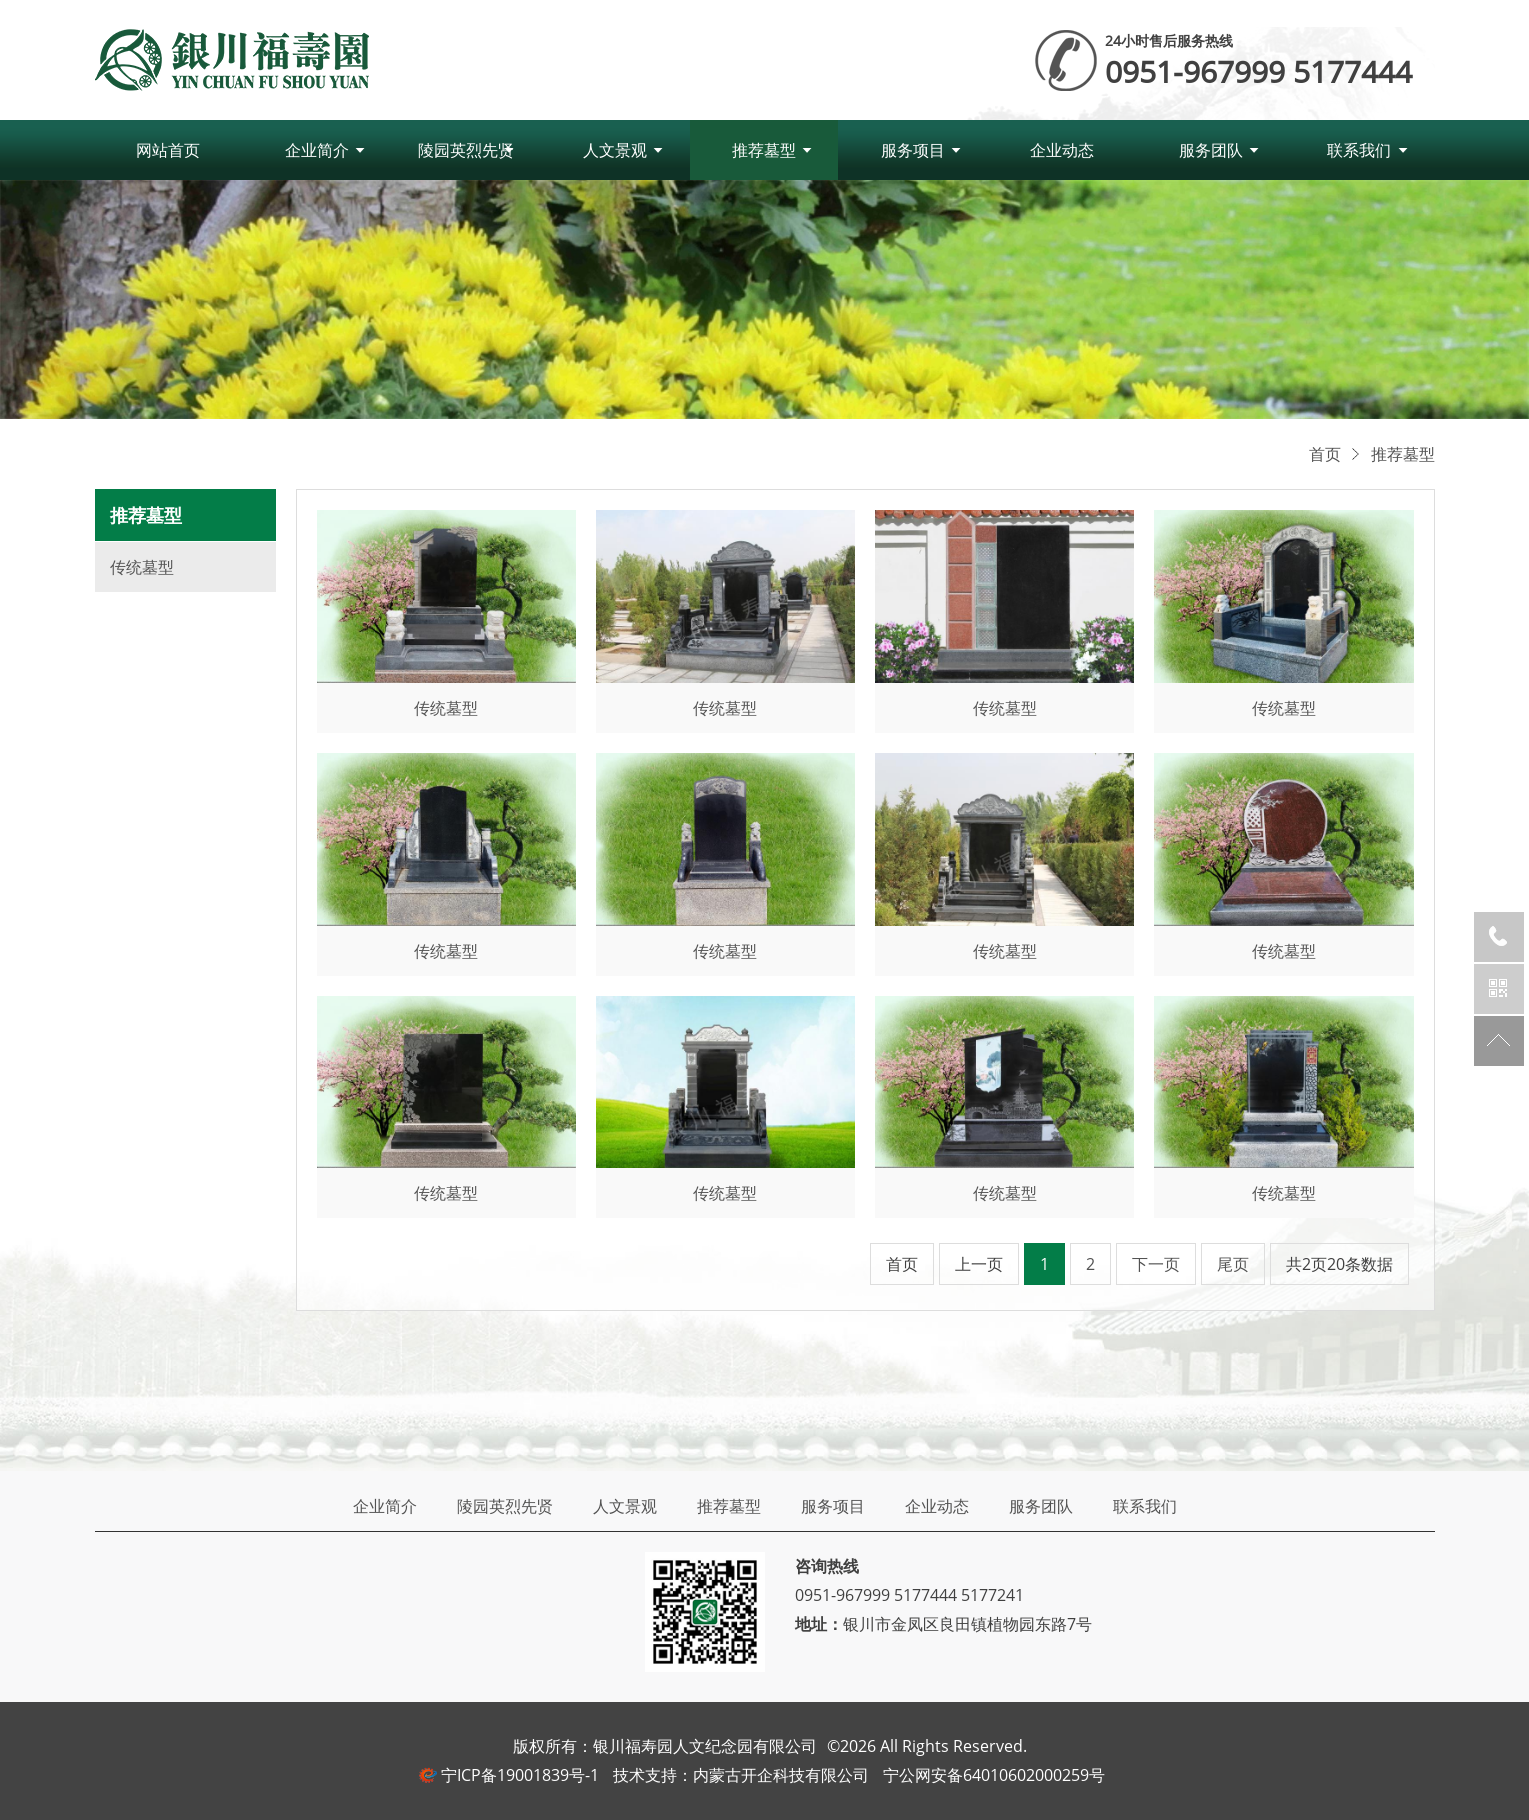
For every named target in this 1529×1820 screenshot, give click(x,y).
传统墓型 (142, 567)
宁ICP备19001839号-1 (520, 1775)
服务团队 (1211, 150)
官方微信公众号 (1499, 989)
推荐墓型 (764, 150)
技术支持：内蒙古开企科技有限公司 (741, 1775)
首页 (1325, 454)
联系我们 (1359, 150)
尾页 (1233, 1264)
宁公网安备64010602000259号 (994, 1775)
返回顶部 (1499, 1041)
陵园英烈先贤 (466, 150)
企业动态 (1062, 150)
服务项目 (913, 150)
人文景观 (615, 150)
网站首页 (168, 150)
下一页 (1156, 1264)
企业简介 (317, 150)
